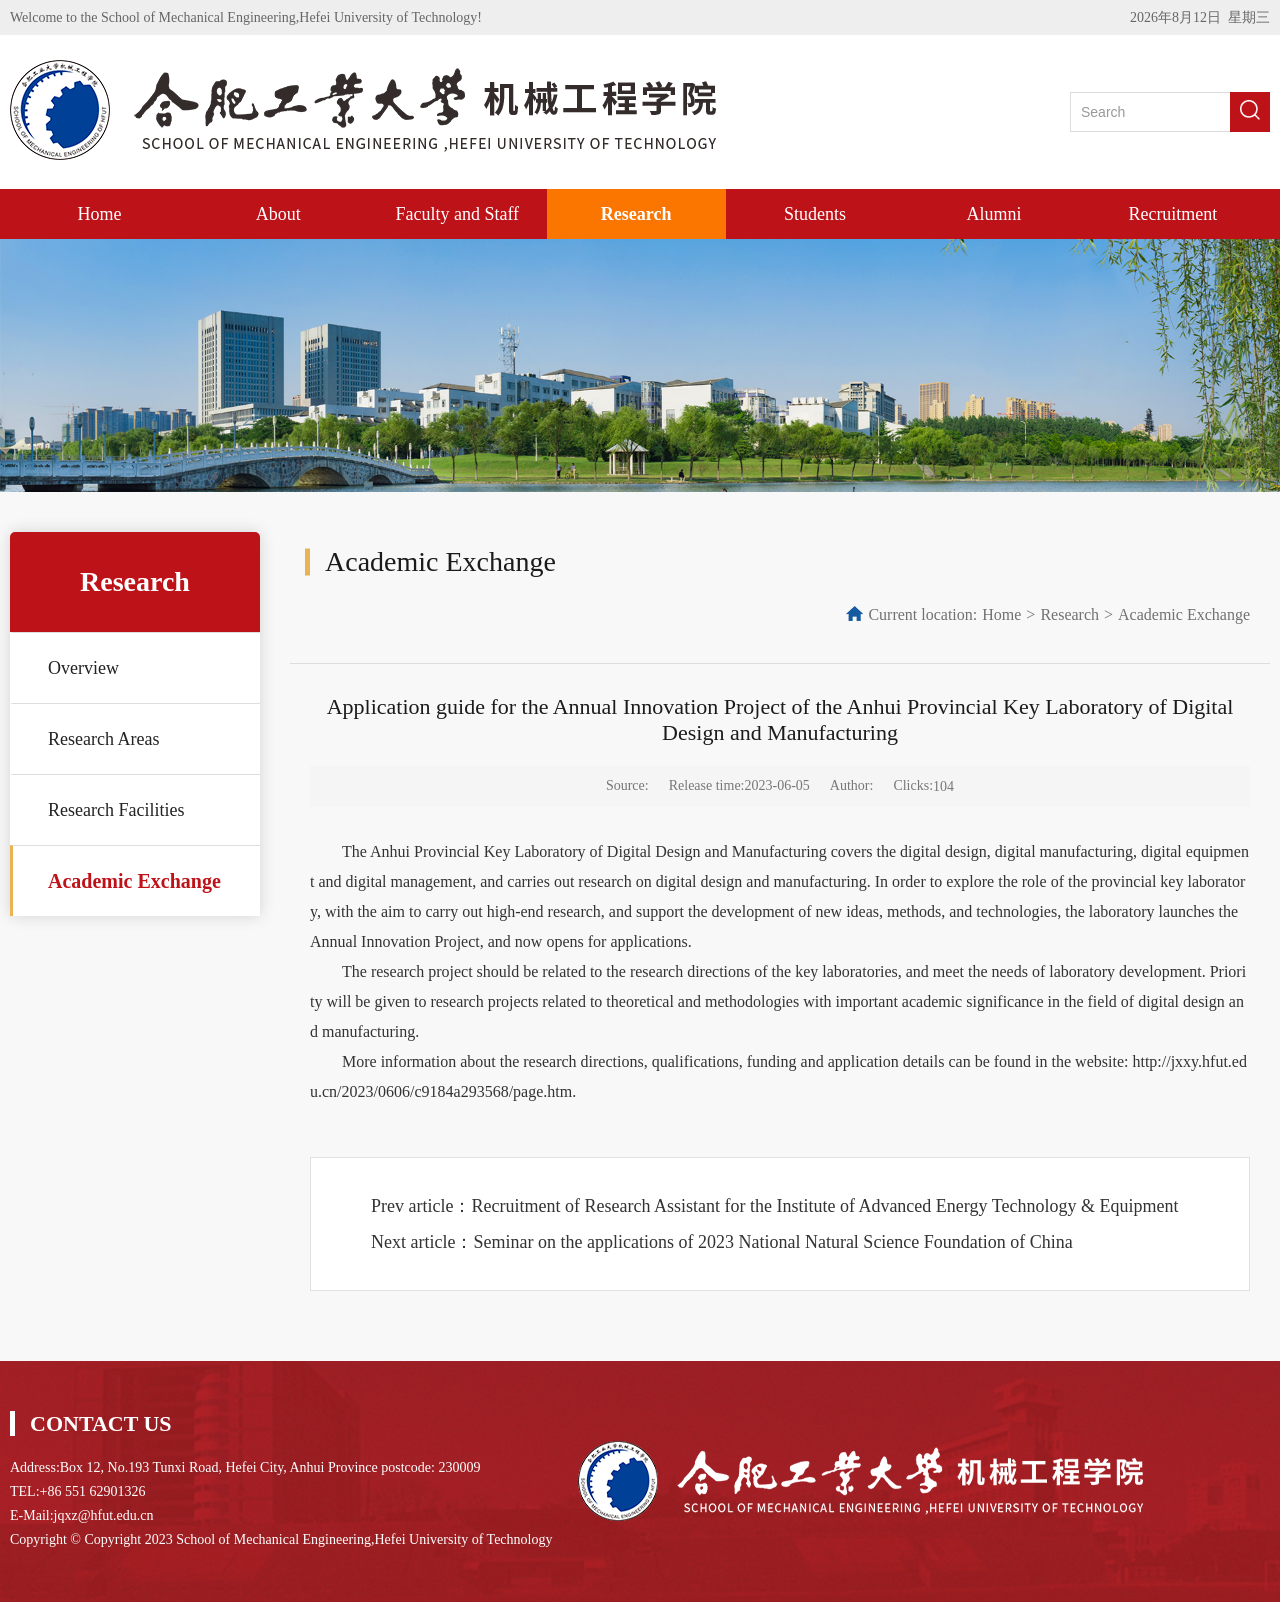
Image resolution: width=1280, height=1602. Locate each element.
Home (99, 214)
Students (815, 214)
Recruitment (1172, 214)
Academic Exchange (134, 881)
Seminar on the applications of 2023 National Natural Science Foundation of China (772, 1242)
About (278, 214)
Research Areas (103, 739)
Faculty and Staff (457, 214)
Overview (83, 668)
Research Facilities (116, 810)
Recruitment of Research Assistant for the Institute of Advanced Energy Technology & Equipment (824, 1206)
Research (636, 214)
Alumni (993, 214)
